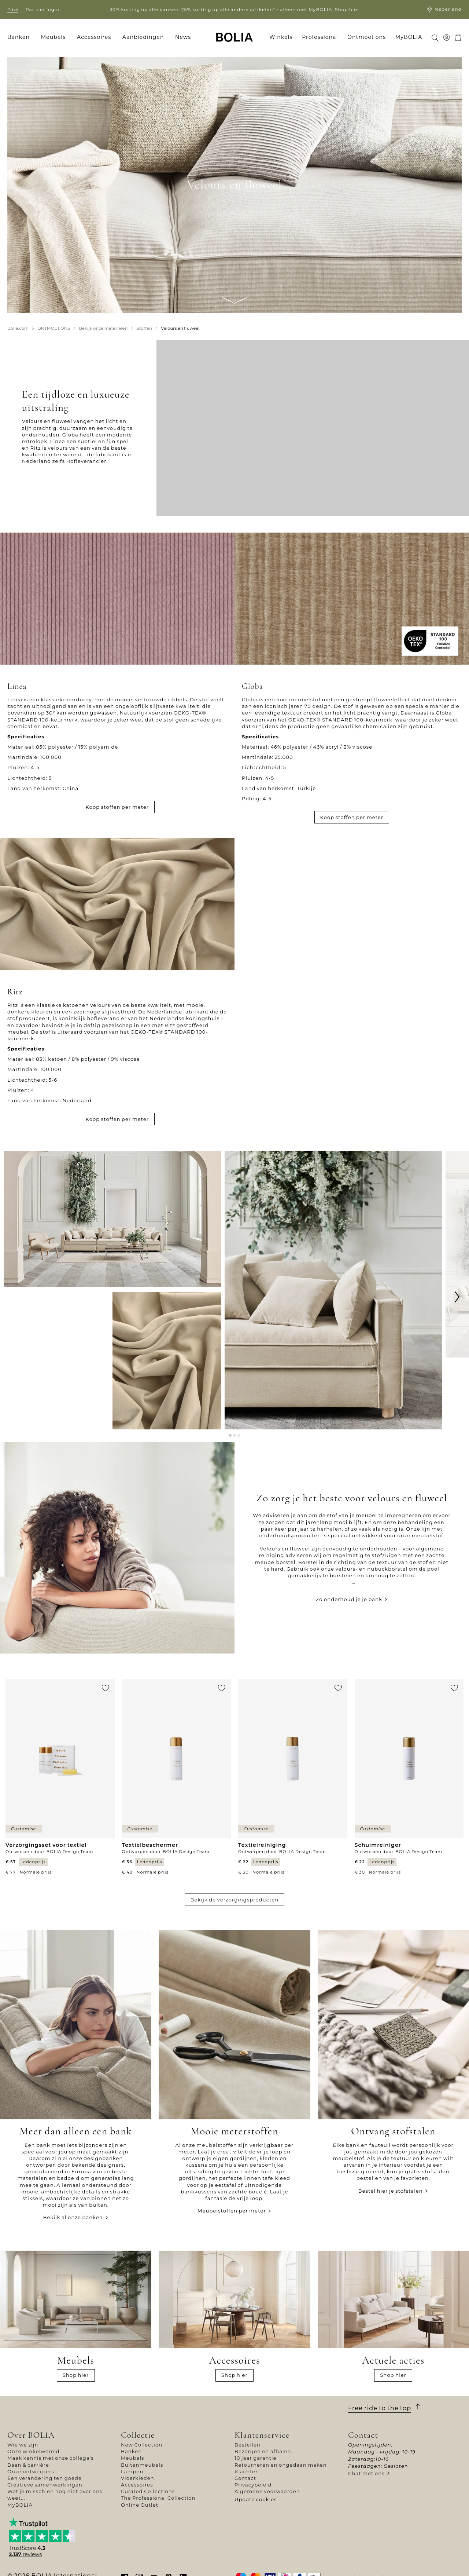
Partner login (43, 9)
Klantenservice (261, 2435)
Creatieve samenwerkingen (44, 2485)
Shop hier (347, 9)
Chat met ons (366, 2473)
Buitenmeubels (142, 2465)
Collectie (138, 2435)
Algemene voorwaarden (267, 2491)
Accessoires (137, 2485)
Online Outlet (139, 2505)
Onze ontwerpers (30, 2471)
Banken (131, 2451)
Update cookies (255, 2499)
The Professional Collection (158, 2498)
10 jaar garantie (255, 2458)
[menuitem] (20, 37)
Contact (245, 2478)
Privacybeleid (253, 2485)
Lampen (132, 2471)
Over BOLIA (31, 2435)
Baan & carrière (28, 2465)
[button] (230, 1436)
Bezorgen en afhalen (262, 2451)
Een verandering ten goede (44, 2478)
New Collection (141, 2445)
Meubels (132, 2458)
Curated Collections (148, 2491)
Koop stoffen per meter (117, 807)
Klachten (246, 2471)
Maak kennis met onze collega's (50, 2458)
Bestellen (247, 2445)
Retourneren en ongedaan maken (280, 2465)
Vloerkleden (137, 2478)
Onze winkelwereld (33, 2451)
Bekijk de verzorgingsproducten (235, 1900)
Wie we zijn (22, 2445)
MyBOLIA (20, 2505)
